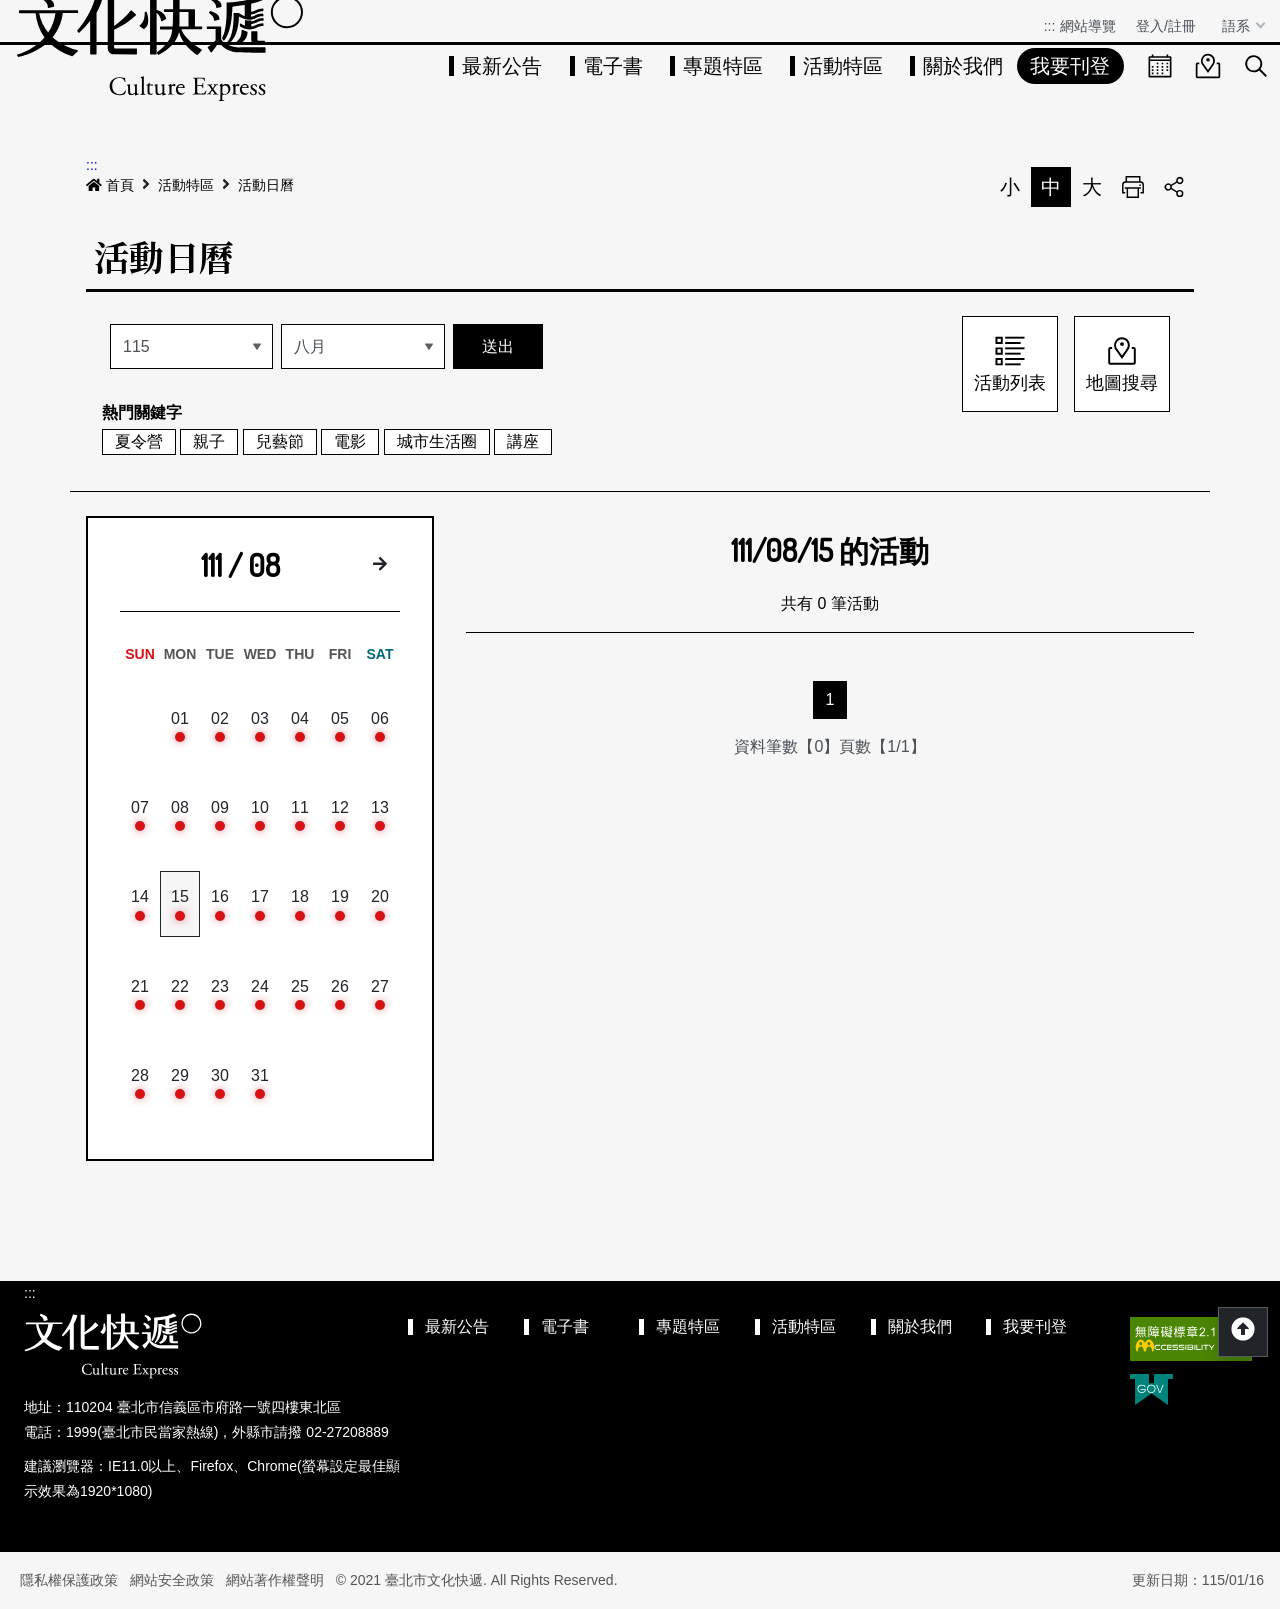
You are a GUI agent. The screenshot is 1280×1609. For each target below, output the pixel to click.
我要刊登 (1070, 66)
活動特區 (843, 66)
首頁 (110, 185)
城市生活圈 (437, 441)
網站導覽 (1088, 26)
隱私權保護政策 (69, 1580)
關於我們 (963, 66)
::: (1050, 26)
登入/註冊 (1166, 26)
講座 (523, 441)
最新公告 (502, 66)
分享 (1174, 187)
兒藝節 (280, 441)
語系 (1238, 26)
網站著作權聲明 (275, 1580)
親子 (209, 441)
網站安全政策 (172, 1580)
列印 (1133, 187)
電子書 (613, 66)
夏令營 (139, 441)
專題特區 (723, 66)
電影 (350, 441)
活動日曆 (266, 185)
